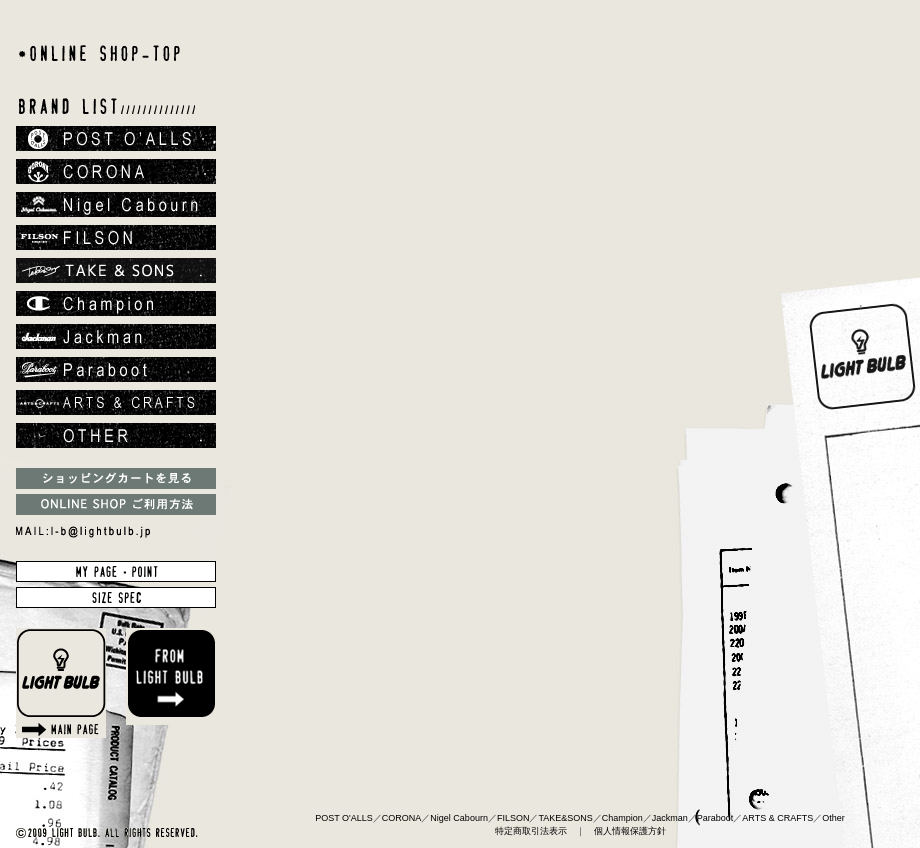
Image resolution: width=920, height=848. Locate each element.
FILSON (513, 818)
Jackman (670, 818)
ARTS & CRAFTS (777, 818)
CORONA (402, 818)
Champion (622, 818)
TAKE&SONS (565, 818)
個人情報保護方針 (630, 831)
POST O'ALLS (344, 818)
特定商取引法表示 (531, 831)
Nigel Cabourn (459, 818)
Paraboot (715, 818)
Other (833, 818)
